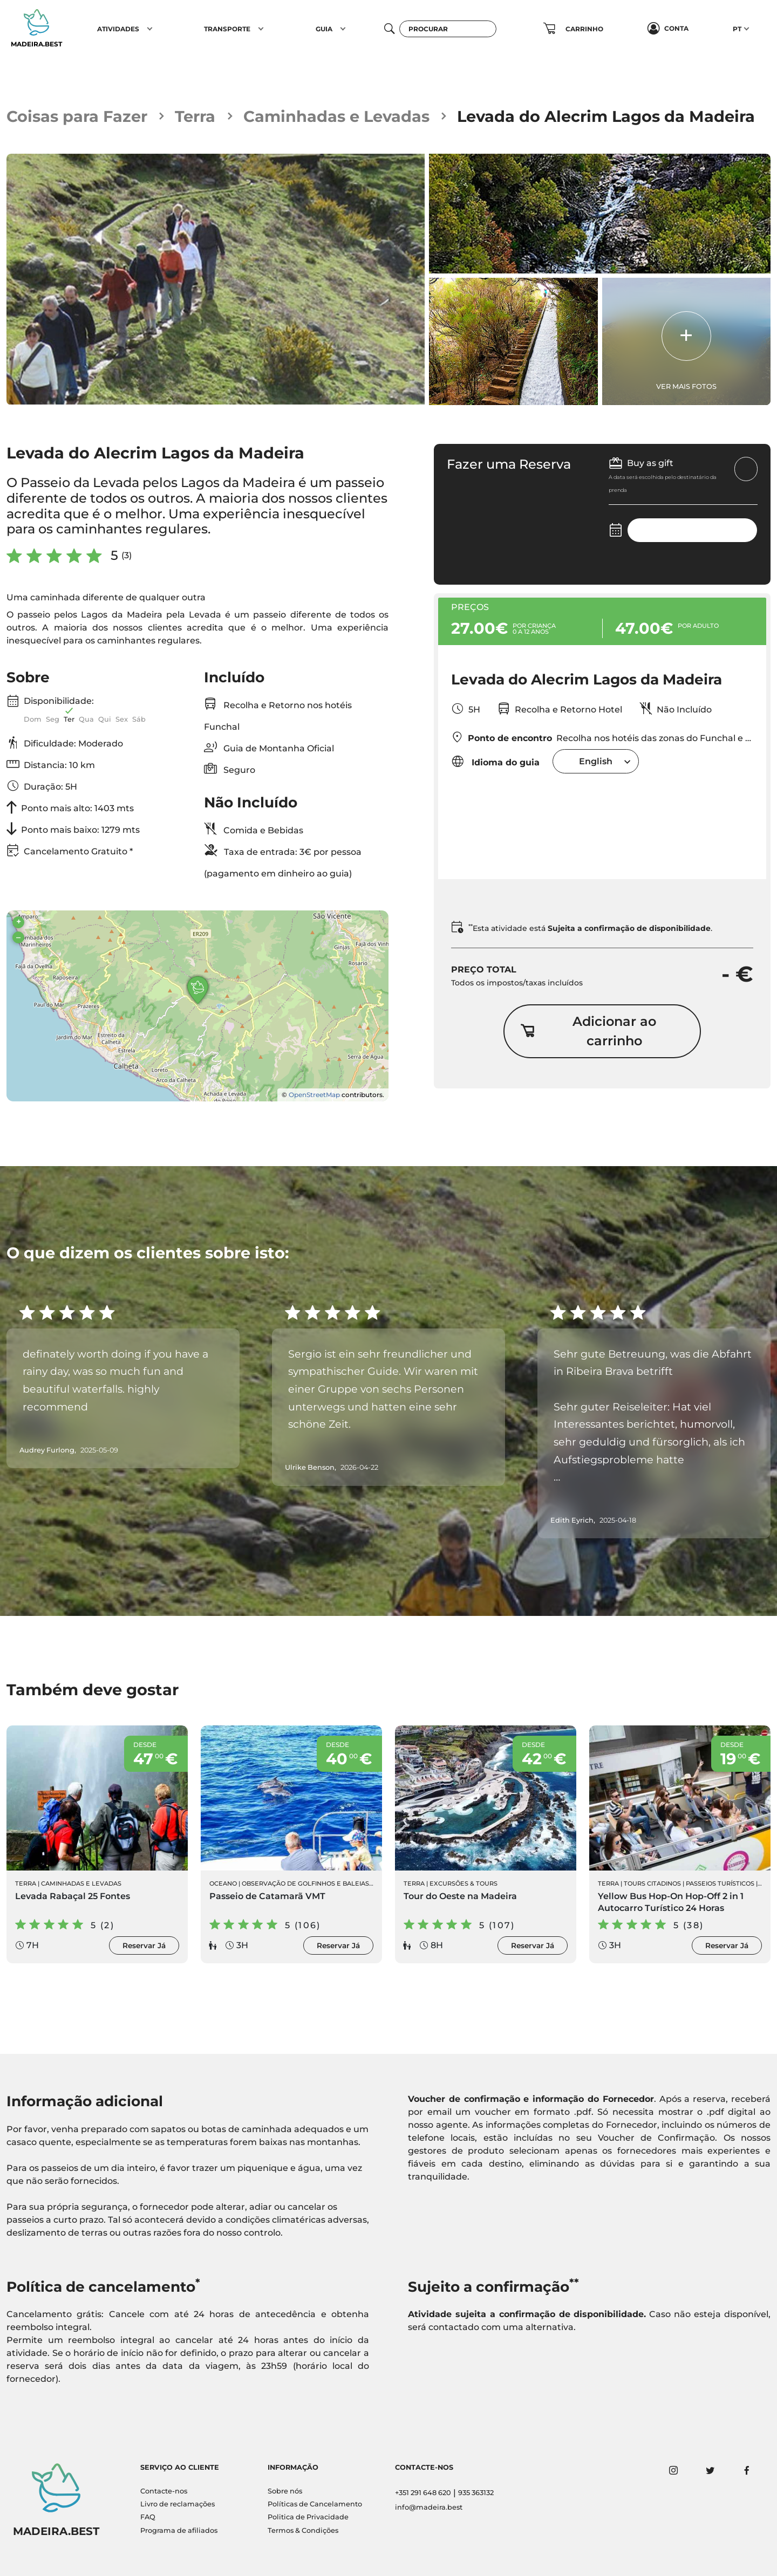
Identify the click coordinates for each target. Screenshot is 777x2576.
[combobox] (596, 761)
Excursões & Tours (463, 1883)
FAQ (147, 2517)
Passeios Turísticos (720, 1883)
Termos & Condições (303, 2530)
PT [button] (737, 29)
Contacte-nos (163, 2491)
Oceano (223, 1883)
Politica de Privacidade (308, 2517)
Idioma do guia (495, 761)
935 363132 (476, 2493)
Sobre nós (285, 2491)
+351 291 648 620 (423, 2493)
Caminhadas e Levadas (336, 116)
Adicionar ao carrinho (588, 1031)
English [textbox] (595, 761)
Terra (195, 116)
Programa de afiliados (178, 2530)
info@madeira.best (428, 2507)
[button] (149, 29)
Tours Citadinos (652, 1883)
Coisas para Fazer (76, 116)
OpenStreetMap (314, 1095)
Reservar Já (144, 1945)
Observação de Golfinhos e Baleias (305, 1883)
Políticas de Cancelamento (315, 2504)
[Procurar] (447, 28)
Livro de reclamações (177, 2504)
